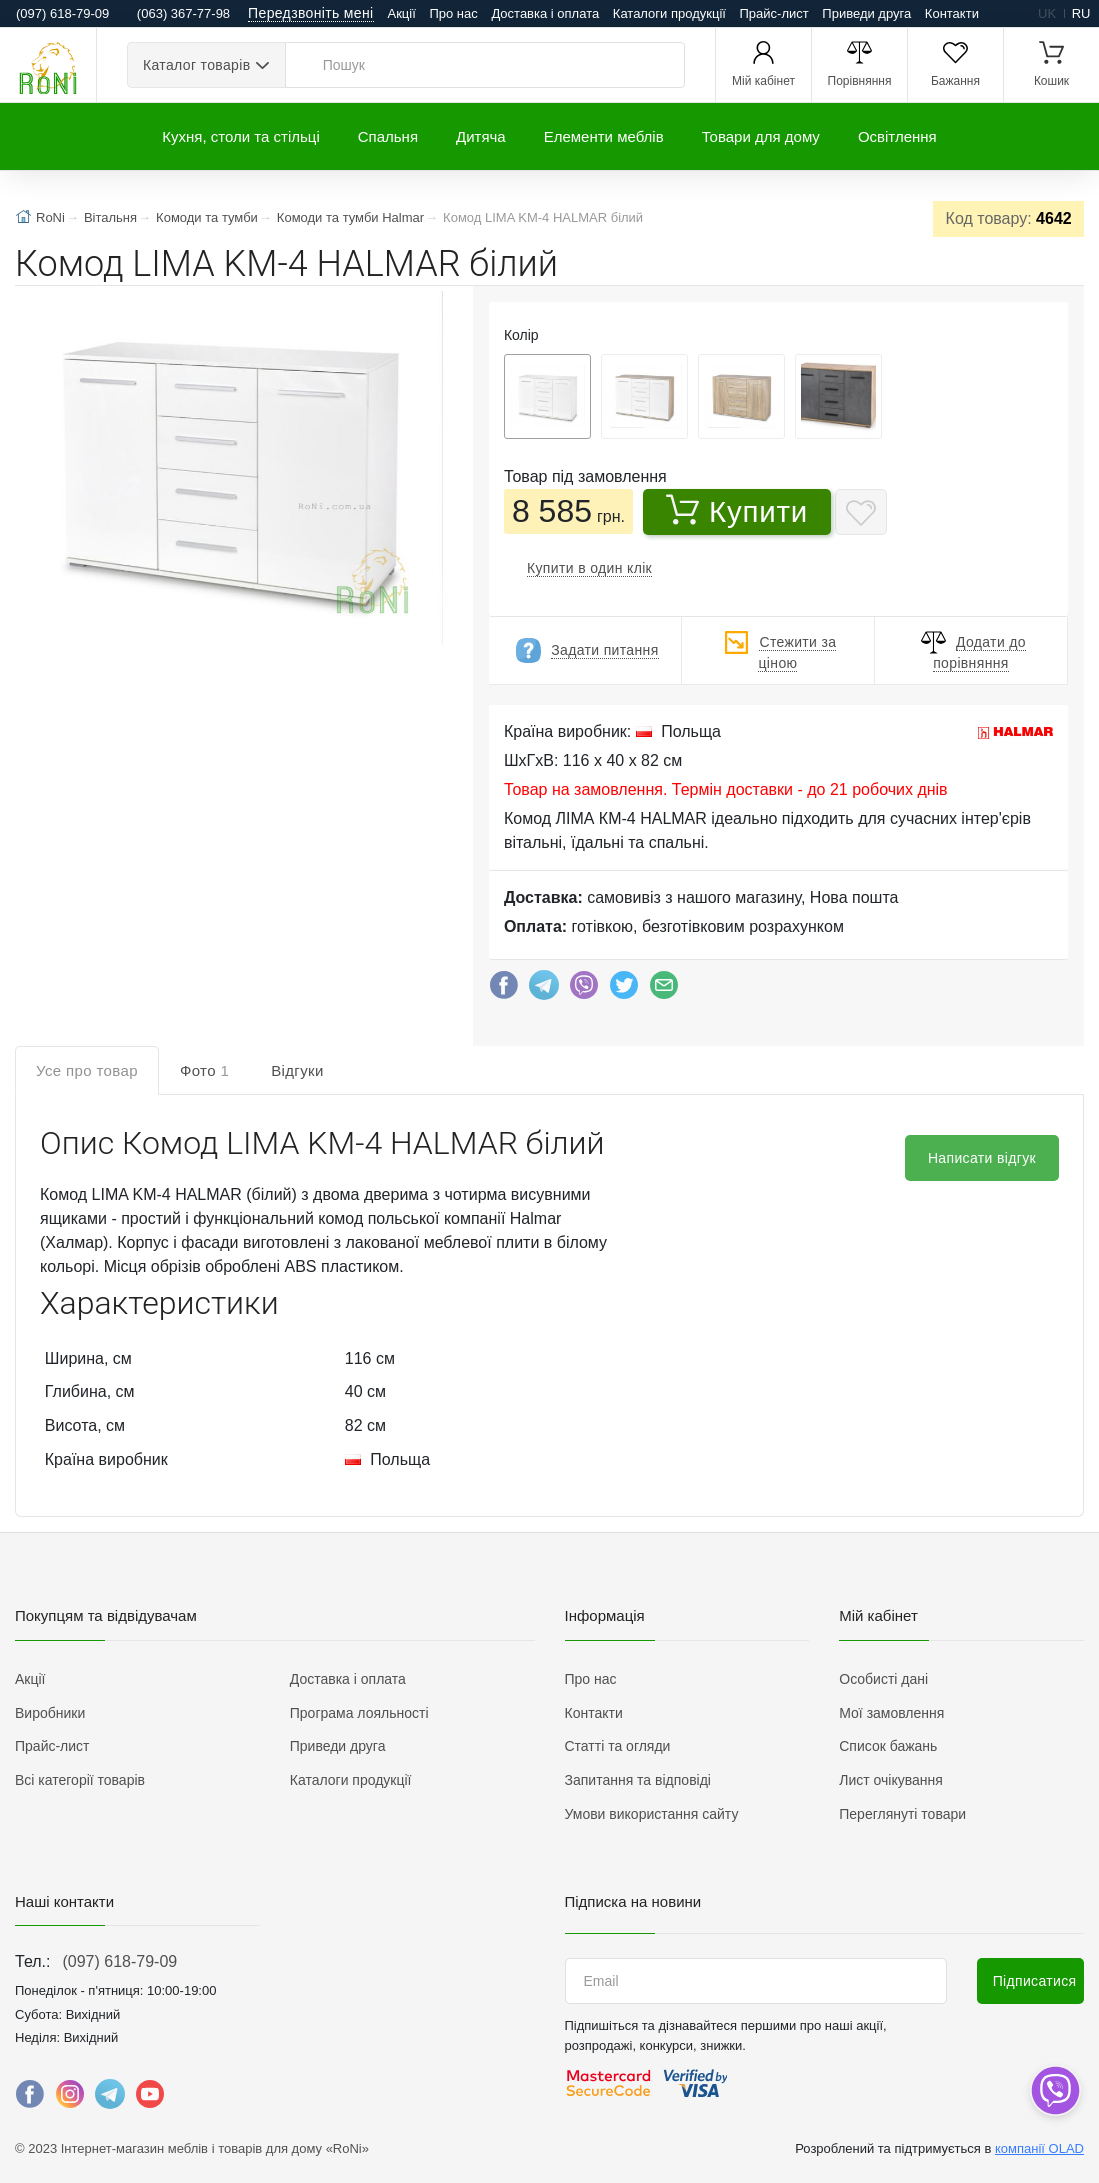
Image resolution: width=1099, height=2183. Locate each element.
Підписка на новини (633, 1901)
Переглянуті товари (902, 1814)
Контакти (952, 13)
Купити (737, 511)
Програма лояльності (359, 1713)
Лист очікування (891, 1780)
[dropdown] (1054, 2090)
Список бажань (888, 1746)
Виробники (50, 1713)
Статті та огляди (618, 1746)
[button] (227, 470)
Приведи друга (866, 13)
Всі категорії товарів (80, 1780)
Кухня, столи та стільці (240, 136)
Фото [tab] (204, 1070)
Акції (402, 13)
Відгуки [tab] (297, 1070)
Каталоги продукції (669, 13)
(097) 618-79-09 (119, 1961)
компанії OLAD (1039, 2148)
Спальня (388, 136)
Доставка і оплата (545, 13)
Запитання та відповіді (638, 1780)
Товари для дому (761, 136)
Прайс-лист (774, 13)
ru (1081, 13)
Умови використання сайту (652, 1814)
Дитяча (481, 136)
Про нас (453, 13)
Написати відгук (982, 1158)
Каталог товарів (196, 65)
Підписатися (1035, 1981)
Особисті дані (883, 1679)
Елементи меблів (604, 136)
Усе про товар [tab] (87, 1070)
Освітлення (897, 136)
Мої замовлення (891, 1713)
